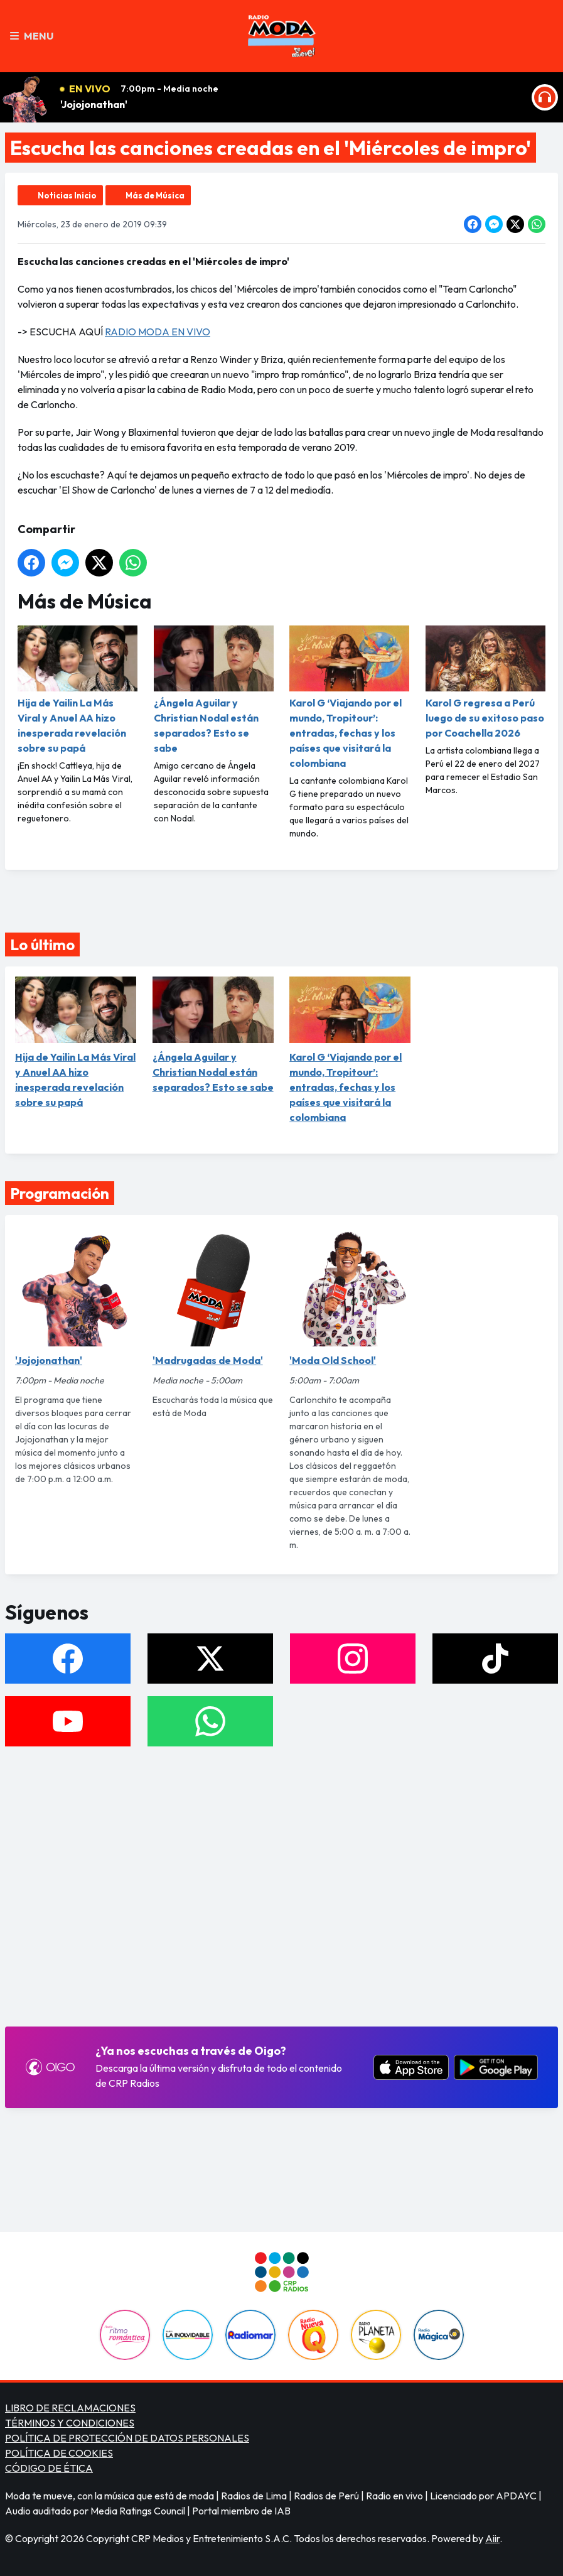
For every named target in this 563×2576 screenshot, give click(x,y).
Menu (31, 36)
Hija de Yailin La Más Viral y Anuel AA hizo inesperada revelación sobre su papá (77, 689)
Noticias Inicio (67, 195)
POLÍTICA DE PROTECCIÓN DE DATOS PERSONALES (127, 2438)
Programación (59, 1193)
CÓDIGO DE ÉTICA (49, 2468)
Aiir (492, 2538)
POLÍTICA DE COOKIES (59, 2453)
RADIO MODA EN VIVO (157, 331)
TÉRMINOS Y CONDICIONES (69, 2422)
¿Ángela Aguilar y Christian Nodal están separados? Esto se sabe (214, 689)
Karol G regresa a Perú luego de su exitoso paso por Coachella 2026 (485, 682)
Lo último (42, 944)
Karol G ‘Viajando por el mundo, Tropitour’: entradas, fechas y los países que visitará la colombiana (349, 697)
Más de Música (155, 195)
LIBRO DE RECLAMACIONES (70, 2407)
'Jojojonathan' (93, 104)
